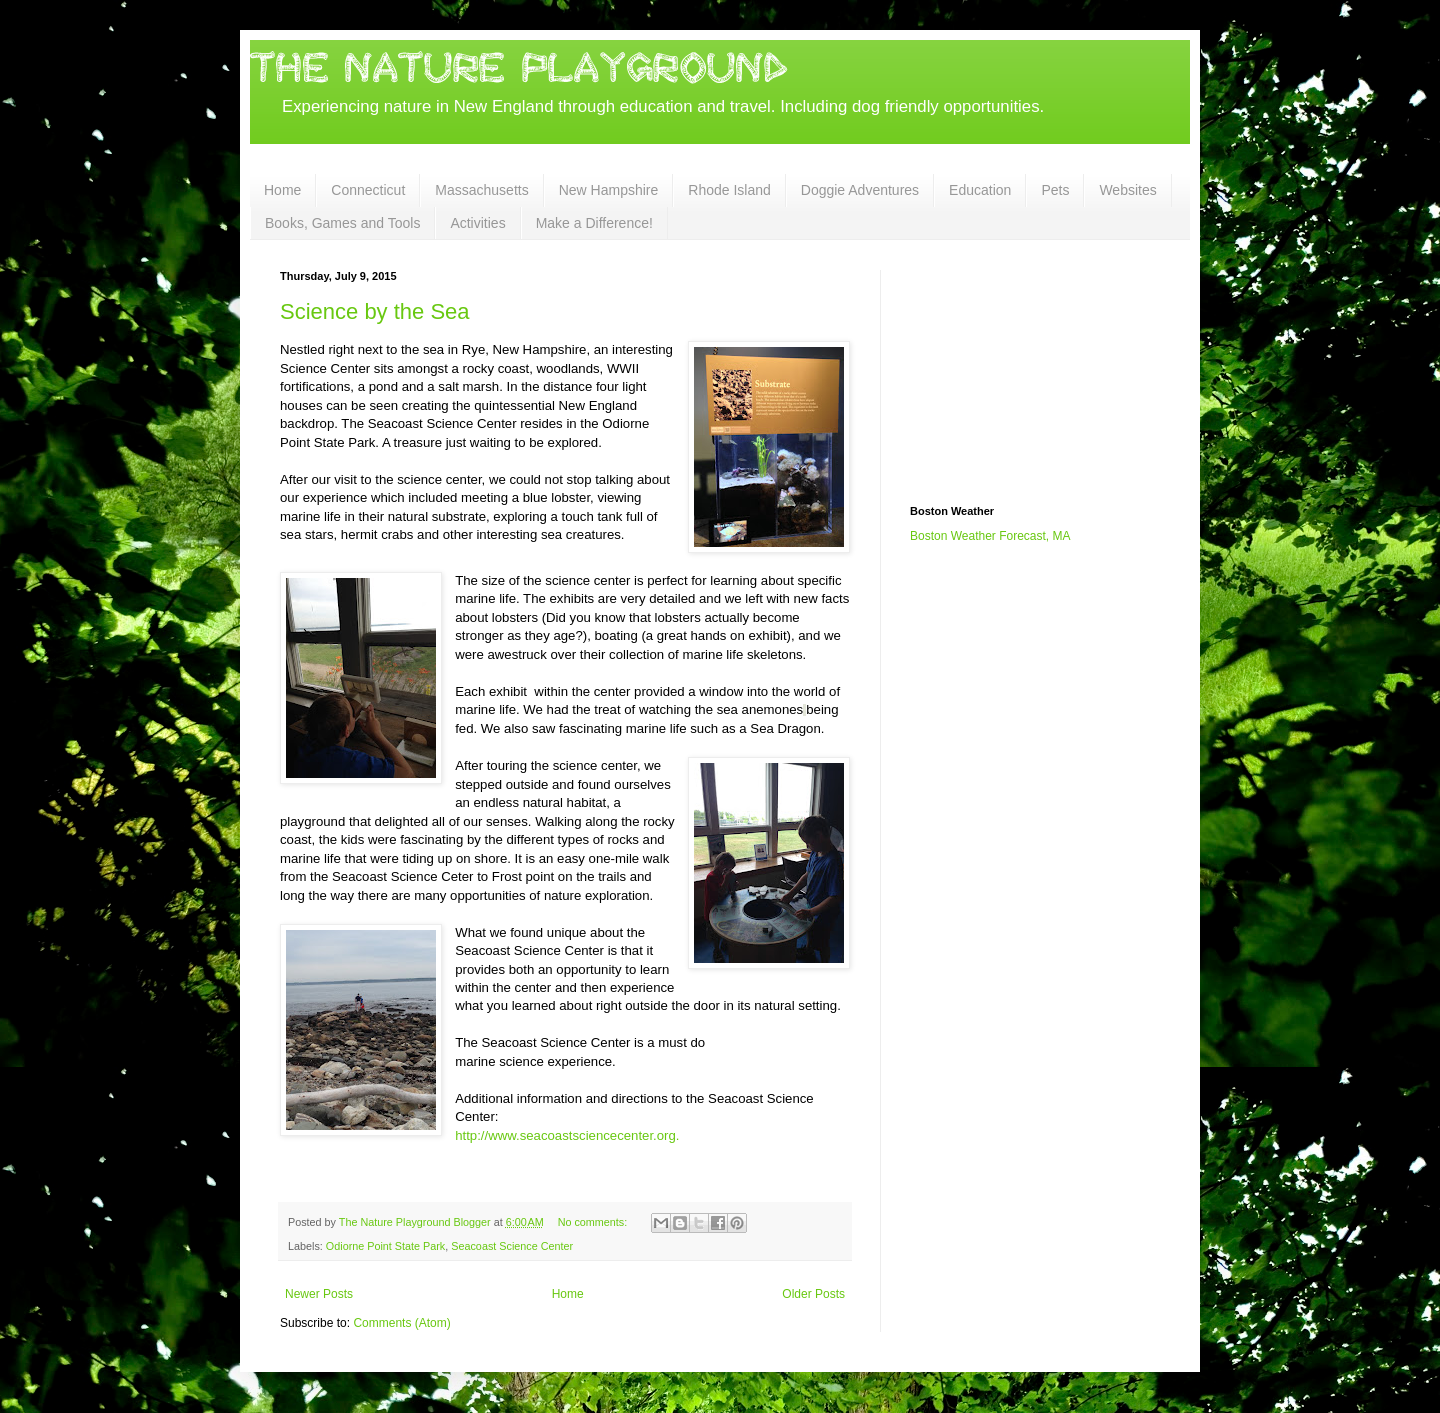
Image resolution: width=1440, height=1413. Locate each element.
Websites (1127, 190)
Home (282, 190)
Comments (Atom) (401, 1323)
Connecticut (368, 190)
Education (980, 190)
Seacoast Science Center (512, 1246)
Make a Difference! (594, 223)
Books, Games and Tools (342, 223)
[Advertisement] (1010, 370)
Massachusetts (481, 190)
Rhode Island (729, 190)
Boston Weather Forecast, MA (990, 536)
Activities (477, 223)
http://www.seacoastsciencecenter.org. (567, 1135)
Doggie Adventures (860, 190)
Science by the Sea (375, 311)
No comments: (594, 1222)
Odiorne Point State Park (385, 1246)
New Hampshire (609, 190)
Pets (1055, 190)
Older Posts (813, 1294)
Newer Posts (319, 1294)
